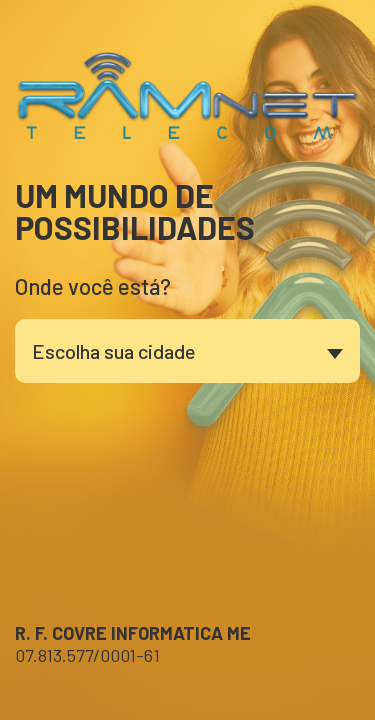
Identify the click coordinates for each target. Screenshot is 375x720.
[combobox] (187, 351)
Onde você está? (93, 286)
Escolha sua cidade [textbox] (114, 351)
